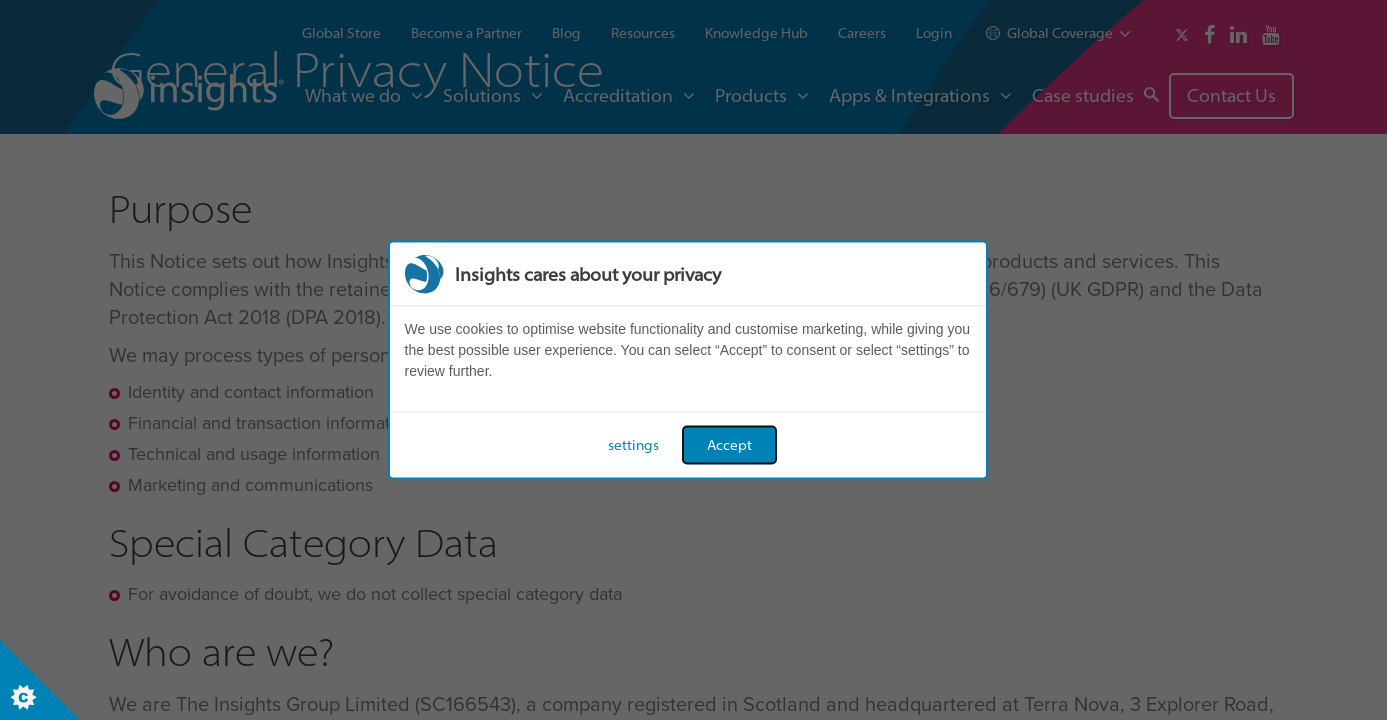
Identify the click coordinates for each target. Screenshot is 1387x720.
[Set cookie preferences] (40, 680)
